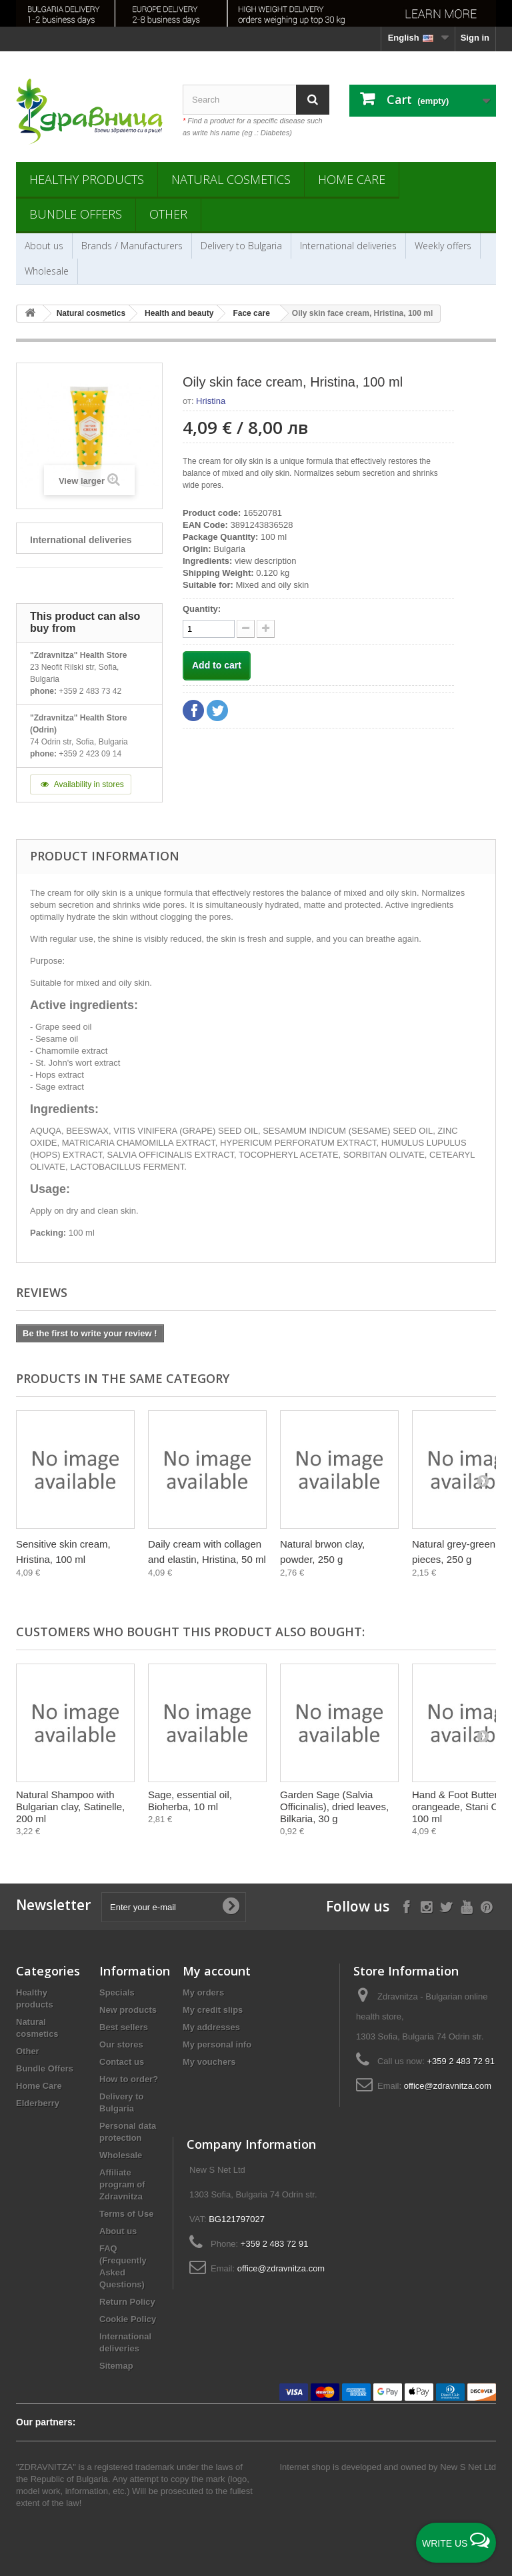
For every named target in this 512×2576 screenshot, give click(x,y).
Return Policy (127, 2302)
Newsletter (53, 1905)
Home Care (351, 179)
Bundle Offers (75, 214)
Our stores (121, 2044)
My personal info (217, 2044)
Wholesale (47, 271)
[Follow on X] (446, 1906)
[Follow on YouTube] (466, 1906)
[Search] (312, 100)
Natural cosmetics (231, 179)
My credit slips (213, 2010)
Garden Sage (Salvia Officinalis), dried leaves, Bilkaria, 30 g (334, 1806)
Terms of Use (126, 2214)
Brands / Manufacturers (132, 245)
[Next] (482, 1480)
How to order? (128, 2079)
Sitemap (116, 2366)
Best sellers (123, 2027)
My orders (203, 1992)
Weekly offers (443, 245)
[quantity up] (246, 629)
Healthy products (86, 179)
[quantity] (209, 629)
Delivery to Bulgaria (241, 245)
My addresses (211, 2027)
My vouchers (209, 2062)
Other (168, 214)
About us (44, 245)
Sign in (475, 38)
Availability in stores (80, 784)
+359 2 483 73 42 (90, 691)
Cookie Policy (127, 2319)
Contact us (121, 2062)
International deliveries (348, 245)
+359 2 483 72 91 (461, 2061)
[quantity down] (266, 629)
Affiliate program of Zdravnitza (122, 2184)
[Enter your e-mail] (173, 1907)
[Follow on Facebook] (406, 1906)
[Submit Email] (230, 1907)
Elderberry (37, 2103)
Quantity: (202, 609)
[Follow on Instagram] (426, 1906)
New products (128, 2010)
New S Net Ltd (468, 2467)
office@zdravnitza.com (447, 2086)
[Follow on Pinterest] (486, 1906)
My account (217, 1971)
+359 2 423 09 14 (90, 753)
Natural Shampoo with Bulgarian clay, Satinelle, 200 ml (70, 1806)
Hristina (210, 401)
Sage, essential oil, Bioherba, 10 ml (190, 1800)
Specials (117, 1992)
